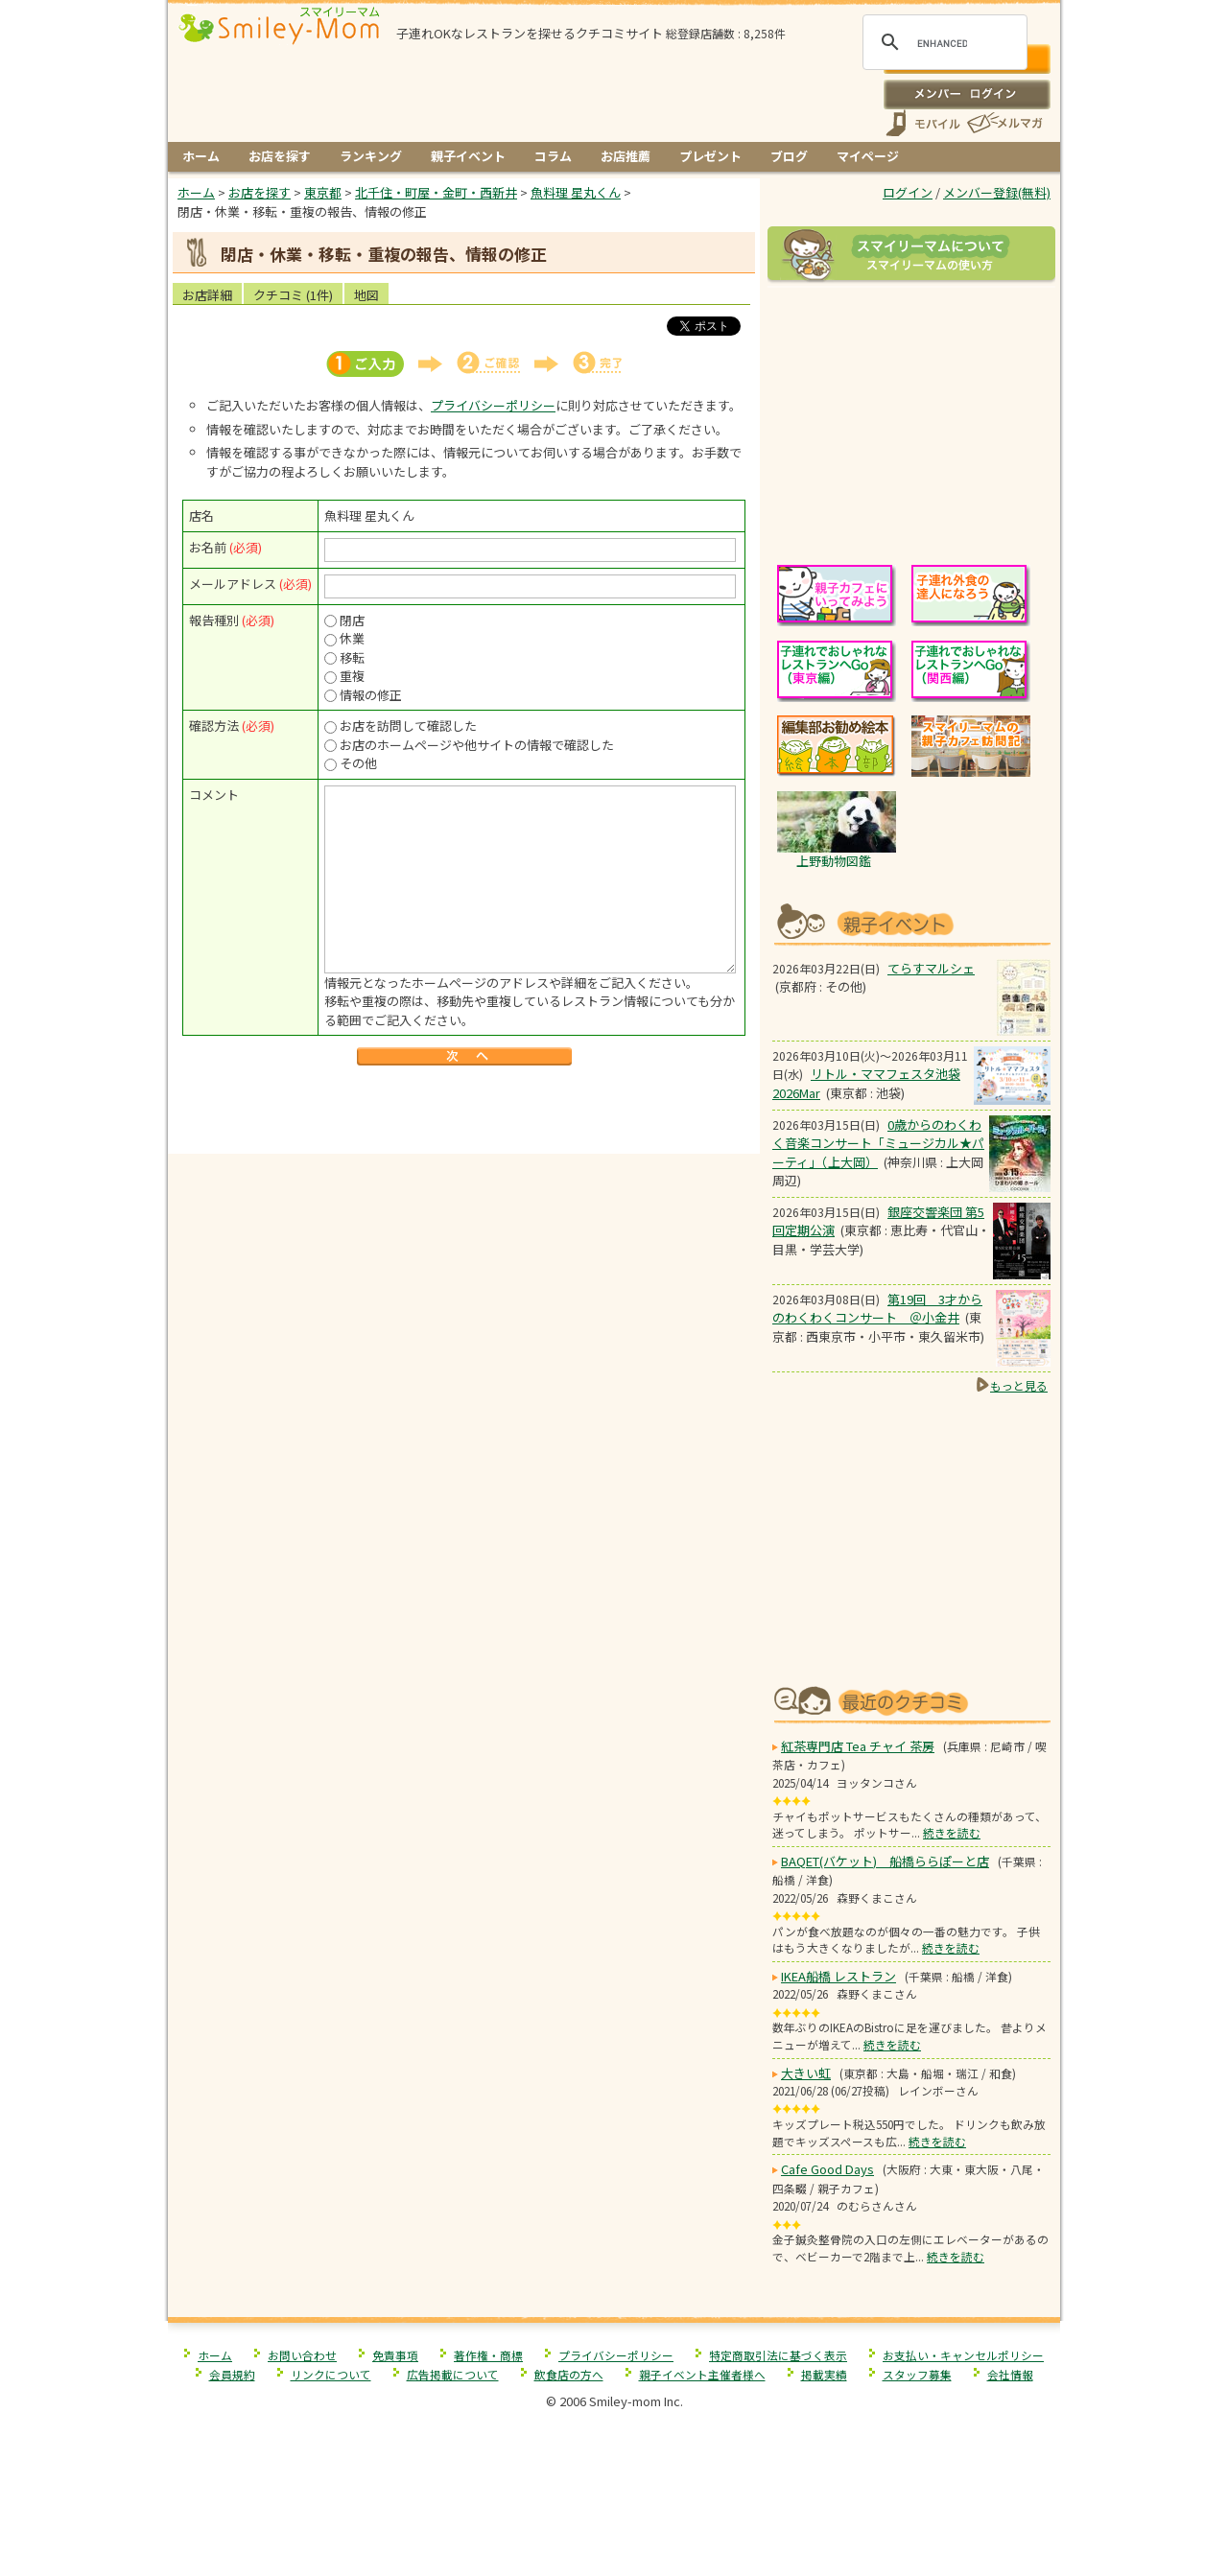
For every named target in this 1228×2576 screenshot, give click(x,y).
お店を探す (279, 156)
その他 (358, 763)
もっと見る (1019, 1385)
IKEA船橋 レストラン (838, 1976)
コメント (214, 794)
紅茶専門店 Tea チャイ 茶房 (857, 1746)
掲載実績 (824, 2374)
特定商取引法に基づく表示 (778, 2355)
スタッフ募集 (917, 2374)
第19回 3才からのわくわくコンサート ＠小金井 (877, 1308)
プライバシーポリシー (493, 405)
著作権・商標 (488, 2355)
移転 (352, 657)
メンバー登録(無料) (997, 192)
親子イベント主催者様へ (702, 2374)
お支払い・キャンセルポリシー (963, 2355)
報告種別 (214, 620)
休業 (352, 638)
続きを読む (951, 1832)
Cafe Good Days (827, 2169)
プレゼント (710, 156)
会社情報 (1010, 2374)
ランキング (371, 156)
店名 (201, 515)
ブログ (789, 156)
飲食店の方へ (568, 2374)
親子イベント (468, 156)
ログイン (967, 94)
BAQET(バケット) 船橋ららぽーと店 (885, 1861)
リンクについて (331, 2374)
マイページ (868, 156)
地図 (366, 295)
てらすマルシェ (931, 968)
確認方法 (214, 725)
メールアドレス (232, 583)
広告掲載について (453, 2374)
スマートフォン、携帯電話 (923, 123)
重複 (352, 676)
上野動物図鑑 (833, 861)
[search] (942, 43)
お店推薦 (625, 156)
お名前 (207, 547)
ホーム (201, 156)
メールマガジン (1003, 123)
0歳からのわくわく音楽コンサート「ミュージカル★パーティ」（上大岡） (878, 1143)
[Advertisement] (464, 1113)
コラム (553, 156)
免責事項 (395, 2355)
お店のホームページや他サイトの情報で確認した (477, 745)
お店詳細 (207, 295)
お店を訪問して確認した (408, 725)
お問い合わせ (302, 2355)
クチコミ (293, 295)
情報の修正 (371, 695)
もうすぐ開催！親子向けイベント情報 (911, 922)
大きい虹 (806, 2073)
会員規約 (232, 2374)
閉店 (352, 620)
